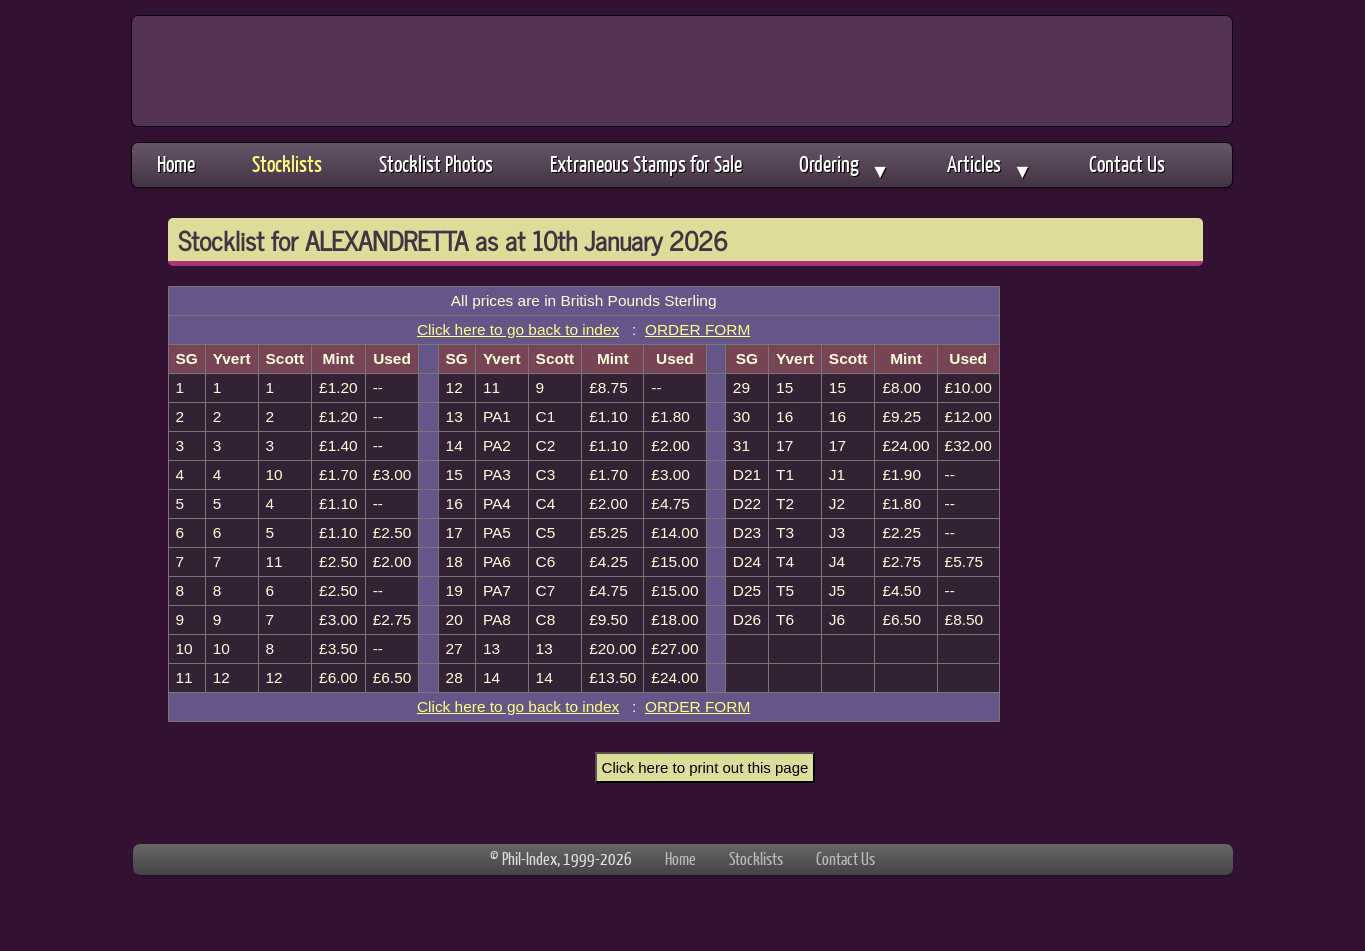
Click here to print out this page (705, 767)
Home (176, 163)
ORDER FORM (697, 329)
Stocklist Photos (436, 163)
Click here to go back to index (518, 329)
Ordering (844, 166)
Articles (989, 166)
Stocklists (287, 163)
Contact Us (1127, 163)
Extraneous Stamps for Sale (646, 163)
